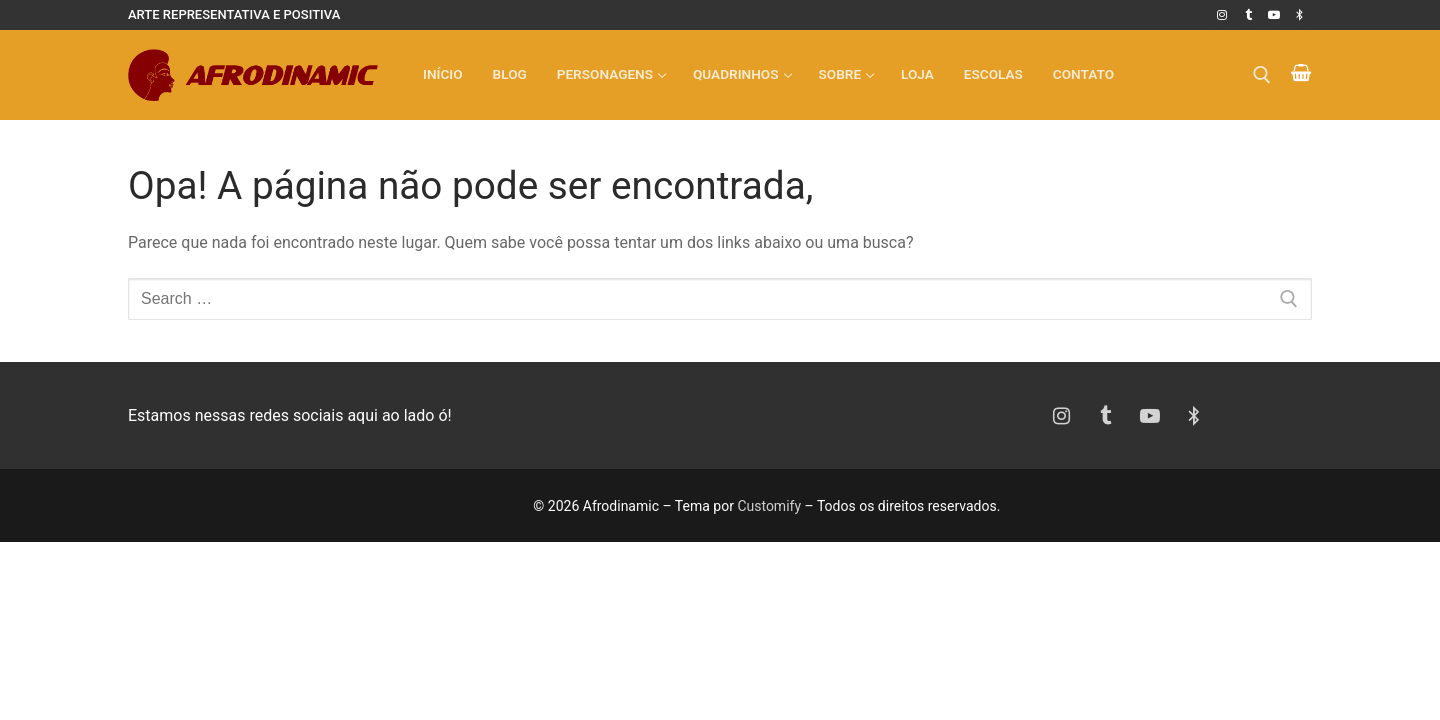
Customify (769, 506)
